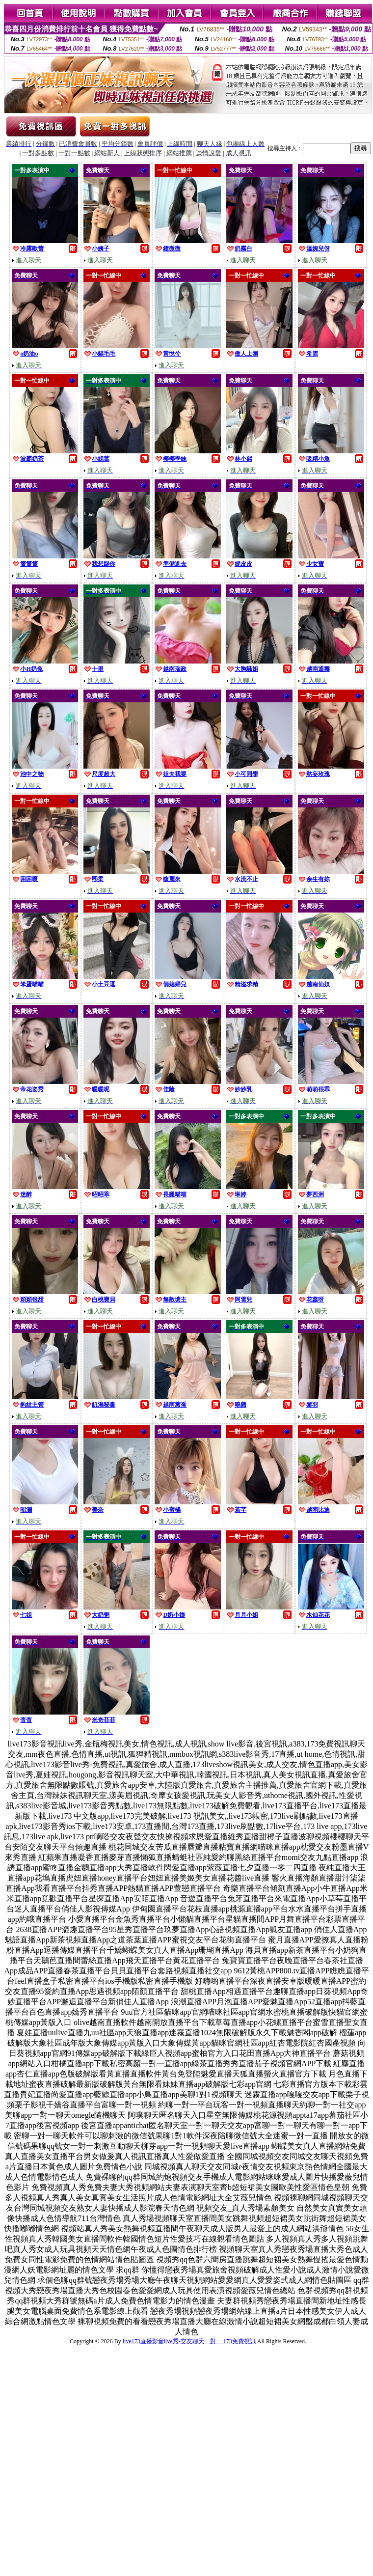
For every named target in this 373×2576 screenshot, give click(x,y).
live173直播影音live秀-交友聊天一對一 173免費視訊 (189, 2341)
